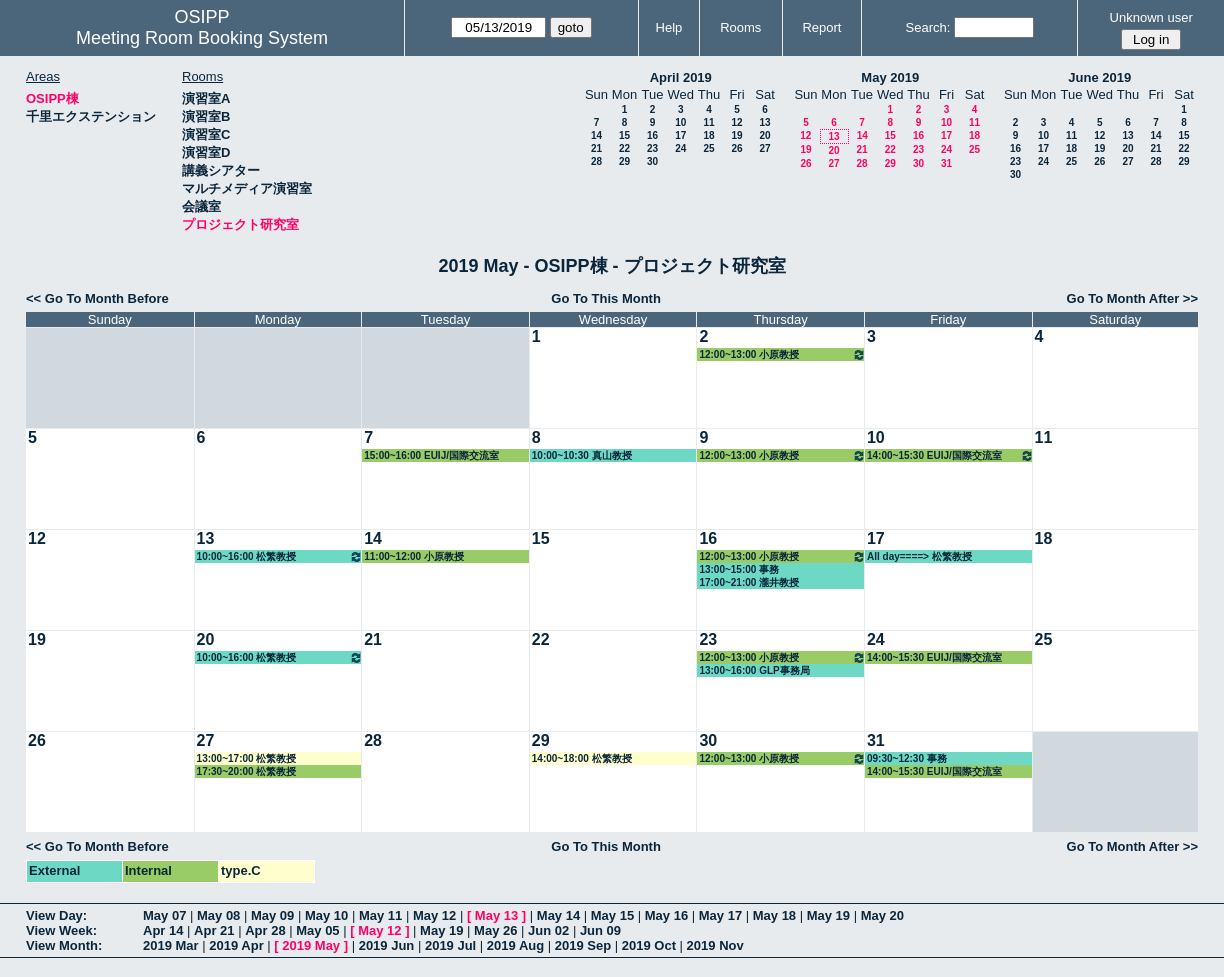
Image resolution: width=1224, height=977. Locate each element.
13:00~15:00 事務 (739, 569)
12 (736, 122)
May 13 (496, 915)
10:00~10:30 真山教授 (582, 455)
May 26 (495, 930)
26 (736, 148)
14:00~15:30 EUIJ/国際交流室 (950, 455)
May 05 (317, 930)
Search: (928, 27)
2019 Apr (236, 945)
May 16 (666, 915)
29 (624, 161)
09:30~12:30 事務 (907, 758)
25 (708, 148)
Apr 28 (265, 930)
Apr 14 (163, 930)
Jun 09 (600, 930)
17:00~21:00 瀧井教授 (749, 582)
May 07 (164, 915)
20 (764, 135)
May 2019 (890, 77)
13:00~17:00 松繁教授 (247, 758)
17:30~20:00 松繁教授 (247, 771)
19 (736, 135)
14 (596, 135)
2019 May (311, 945)
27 (764, 148)
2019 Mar (171, 945)
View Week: (61, 930)
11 (708, 122)
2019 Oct (649, 945)
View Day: (56, 915)
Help (669, 27)
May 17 (720, 915)
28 (596, 161)
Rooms (740, 27)
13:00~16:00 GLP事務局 (754, 670)
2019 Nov (715, 945)
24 (680, 148)
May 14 (558, 915)
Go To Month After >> (1132, 298)
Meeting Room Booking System (202, 38)
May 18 (774, 915)
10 (680, 122)
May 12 (434, 915)
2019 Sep (583, 945)
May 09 (272, 915)
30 (652, 161)
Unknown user (1151, 17)
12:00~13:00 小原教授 (782, 354)
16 (652, 135)
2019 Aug (515, 945)
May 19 (828, 915)
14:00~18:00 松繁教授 (582, 758)
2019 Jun (387, 945)
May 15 (612, 915)
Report (821, 27)
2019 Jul (450, 945)
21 (596, 148)
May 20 (882, 915)
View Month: (64, 945)
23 (652, 148)
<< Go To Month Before (97, 298)
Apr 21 (214, 930)
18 (708, 135)
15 (624, 135)
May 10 (326, 915)
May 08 (218, 915)
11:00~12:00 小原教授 (414, 556)
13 (764, 122)
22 (624, 148)
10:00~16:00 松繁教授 (280, 556)
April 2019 (681, 77)
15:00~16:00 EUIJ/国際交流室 (431, 455)
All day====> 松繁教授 (919, 556)
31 (946, 163)
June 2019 (1099, 77)
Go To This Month (606, 298)
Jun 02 (548, 930)
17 (680, 135)
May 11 (380, 915)
